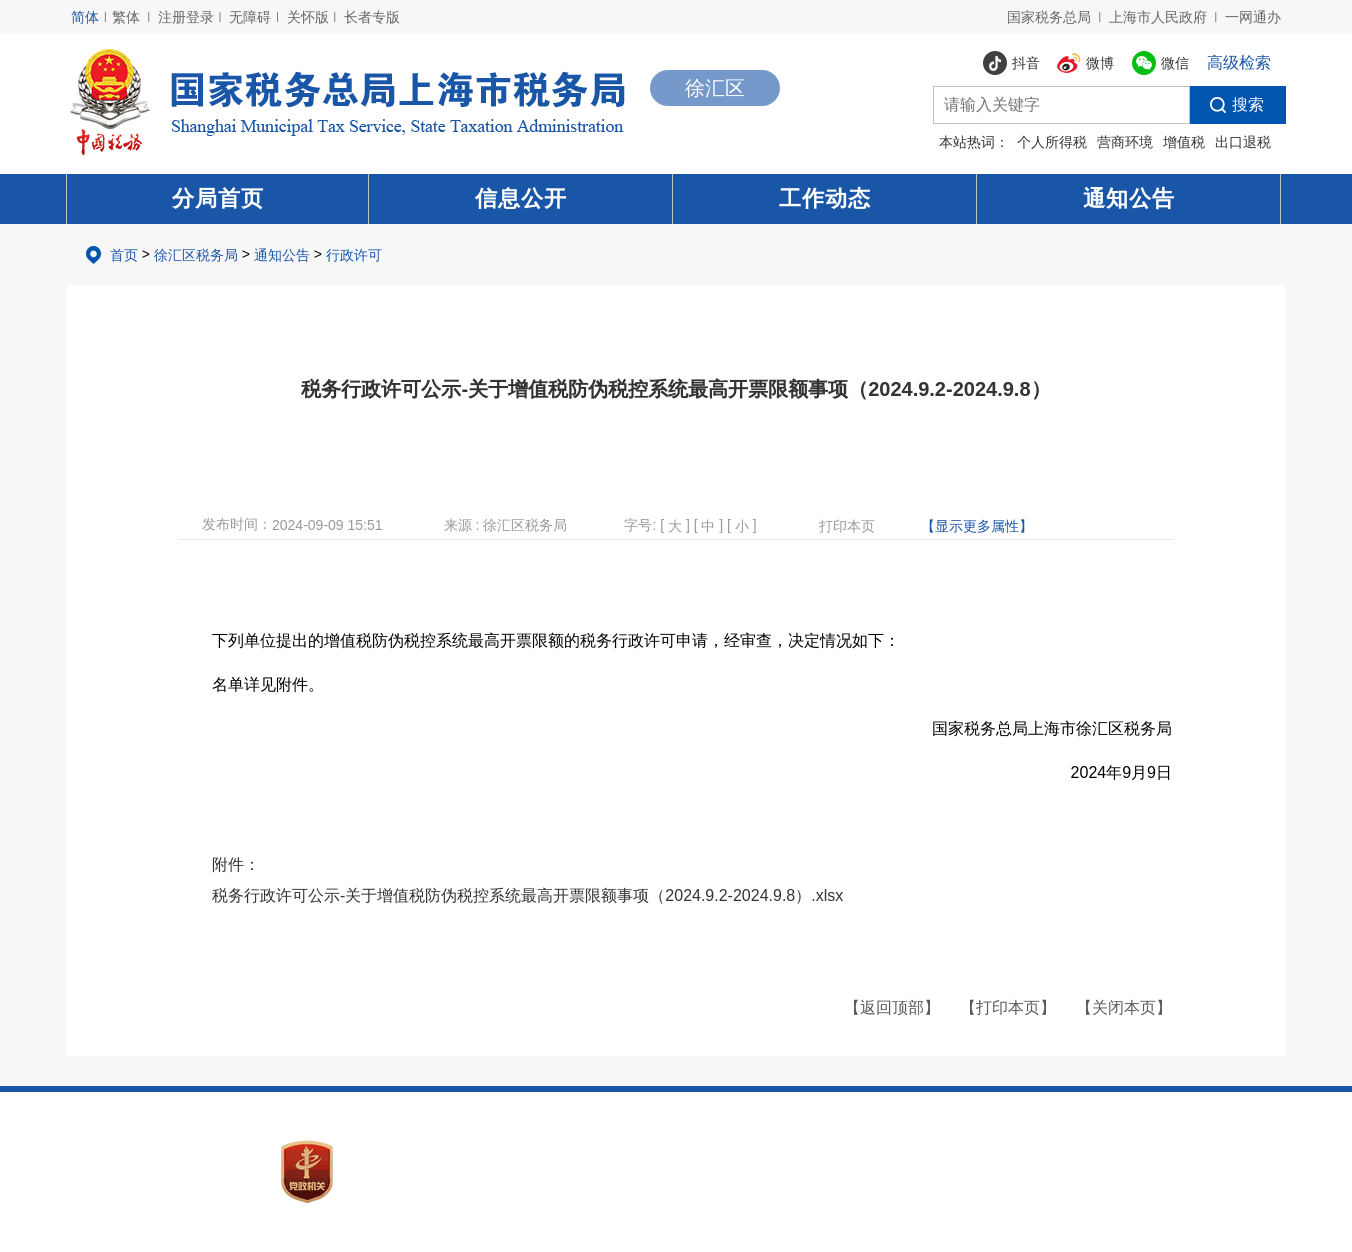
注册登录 (186, 17)
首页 (124, 255)
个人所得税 (1052, 142)
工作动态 (825, 198)
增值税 (1184, 142)
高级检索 (1239, 62)
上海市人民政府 (1158, 17)
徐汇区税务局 (196, 255)
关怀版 (308, 17)
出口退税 (1243, 142)
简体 (85, 17)
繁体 (126, 17)
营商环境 (1125, 142)
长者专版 (372, 17)
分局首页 (218, 198)
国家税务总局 (1049, 17)
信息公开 (521, 198)
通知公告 (1129, 198)
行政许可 (354, 255)
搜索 (1227, 105)
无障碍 (250, 17)
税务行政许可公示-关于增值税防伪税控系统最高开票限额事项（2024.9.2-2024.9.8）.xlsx (527, 895)
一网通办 (1253, 17)
